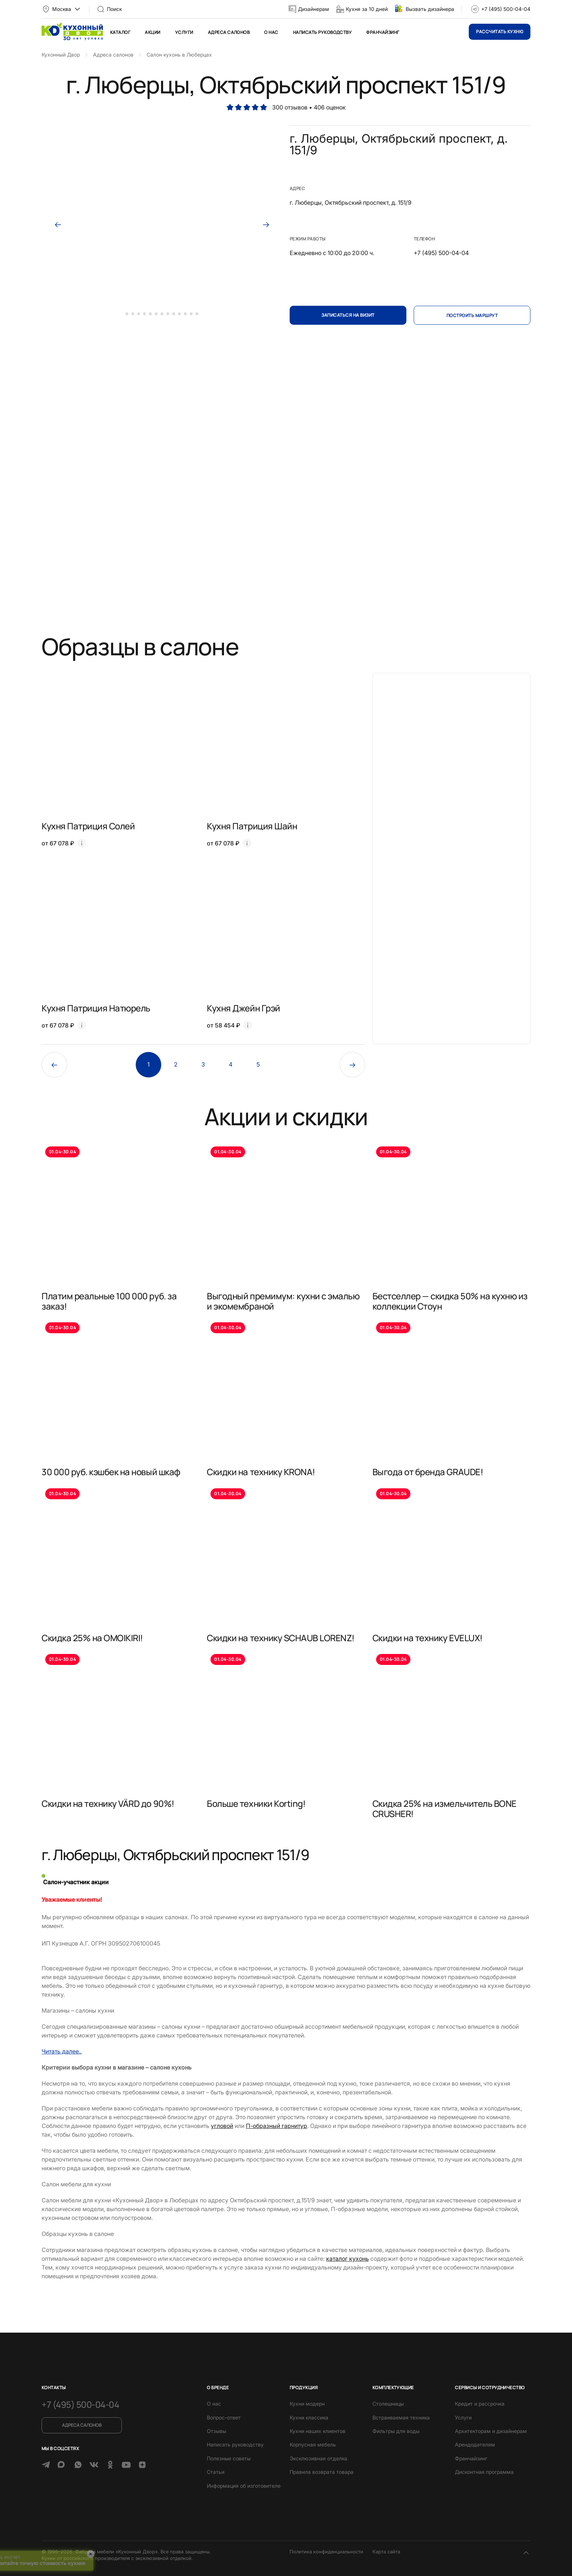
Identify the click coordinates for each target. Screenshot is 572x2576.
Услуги (184, 32)
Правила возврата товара (321, 2472)
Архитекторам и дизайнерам (491, 2431)
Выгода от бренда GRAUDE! (427, 1472)
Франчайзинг (382, 32)
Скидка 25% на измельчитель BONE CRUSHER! (444, 1808)
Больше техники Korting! (256, 1803)
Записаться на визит (347, 315)
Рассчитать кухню (499, 31)
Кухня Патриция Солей (88, 826)
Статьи (215, 2472)
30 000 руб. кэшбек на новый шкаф (111, 1472)
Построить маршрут (472, 315)
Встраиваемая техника (401, 2417)
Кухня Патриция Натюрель (96, 1008)
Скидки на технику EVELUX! (427, 1638)
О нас (271, 32)
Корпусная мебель (313, 2444)
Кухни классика (309, 2417)
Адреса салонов (229, 32)
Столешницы (388, 2403)
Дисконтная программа (484, 2472)
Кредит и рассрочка (480, 2403)
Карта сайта (386, 2551)
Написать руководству (322, 32)
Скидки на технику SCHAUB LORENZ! (281, 1638)
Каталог (120, 32)
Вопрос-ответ (224, 2417)
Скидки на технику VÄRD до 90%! (108, 1803)
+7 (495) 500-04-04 (505, 9)
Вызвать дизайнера (430, 9)
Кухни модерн (307, 2403)
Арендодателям (475, 2444)
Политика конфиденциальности (326, 2551)
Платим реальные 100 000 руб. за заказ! (109, 1301)
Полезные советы (229, 2458)
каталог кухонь (347, 2258)
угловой (222, 2125)
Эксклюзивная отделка (318, 2458)
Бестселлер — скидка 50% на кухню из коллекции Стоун (449, 1301)
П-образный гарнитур (276, 2125)
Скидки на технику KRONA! (261, 1472)
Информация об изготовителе (244, 2486)
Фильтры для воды (396, 2431)
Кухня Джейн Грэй (243, 1008)
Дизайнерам (313, 9)
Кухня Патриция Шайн (252, 826)
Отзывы (216, 2431)
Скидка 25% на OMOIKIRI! (92, 1638)
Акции (152, 32)
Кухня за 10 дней (367, 9)
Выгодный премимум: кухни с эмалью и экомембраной (283, 1301)
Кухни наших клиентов (317, 2431)
